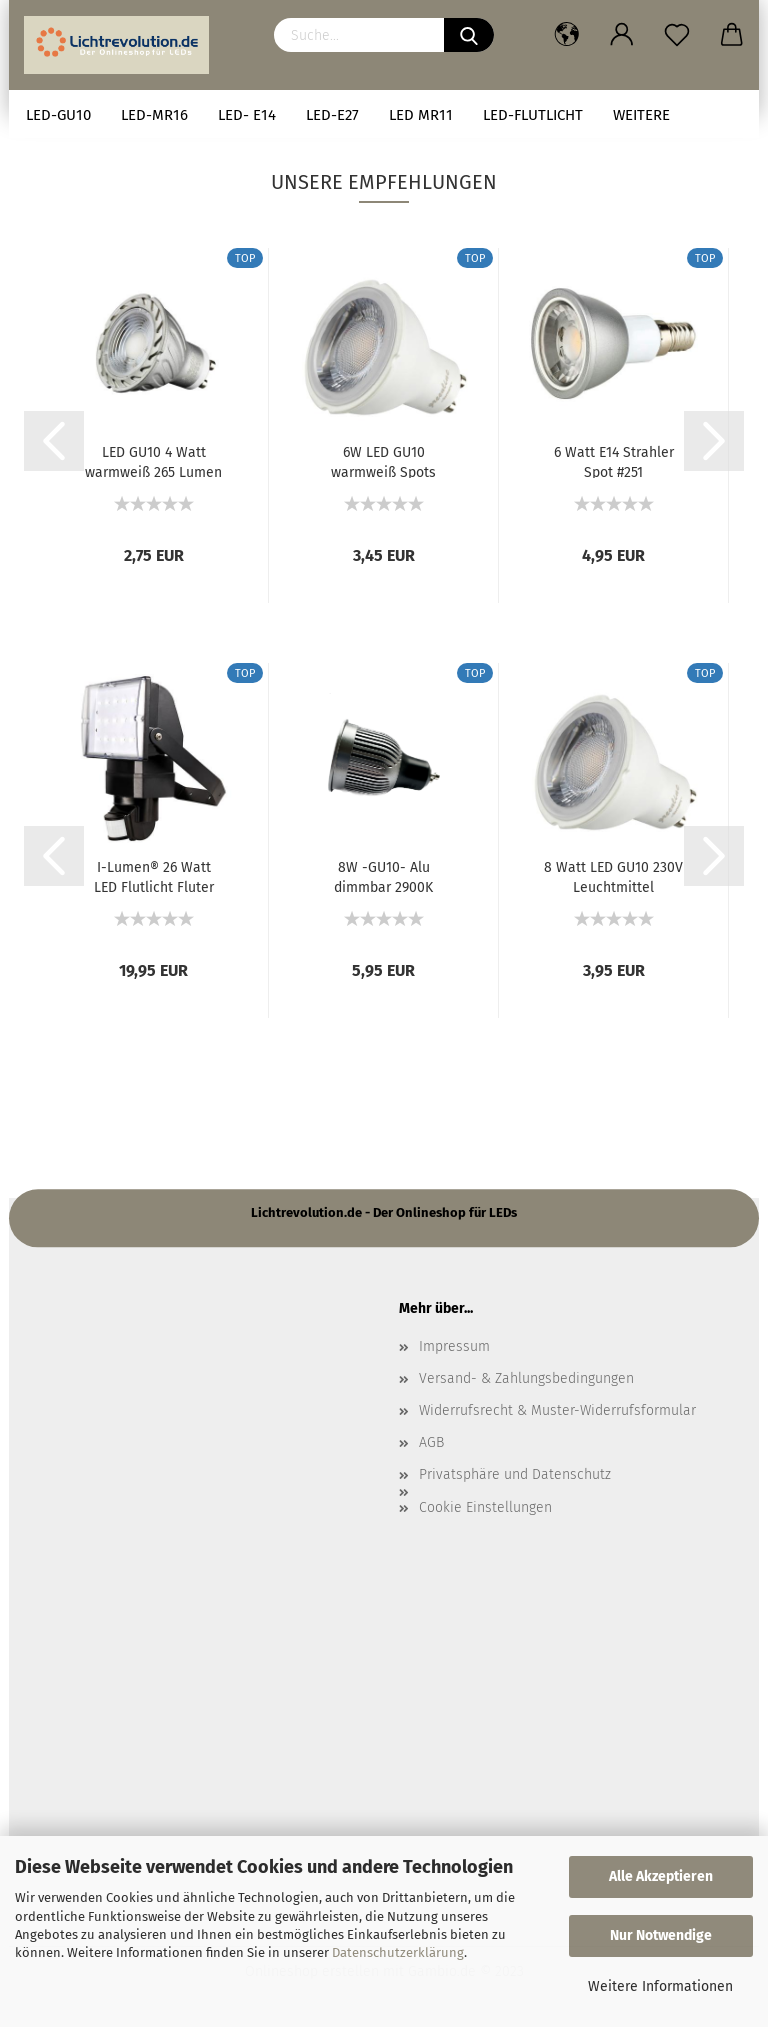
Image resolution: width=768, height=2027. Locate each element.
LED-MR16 (154, 115)
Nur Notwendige (661, 1935)
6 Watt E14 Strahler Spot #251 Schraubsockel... (614, 461)
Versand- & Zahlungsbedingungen (526, 1378)
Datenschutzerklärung (398, 1952)
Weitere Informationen (660, 1986)
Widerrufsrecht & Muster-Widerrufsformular (557, 1410)
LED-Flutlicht (533, 115)
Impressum (454, 1346)
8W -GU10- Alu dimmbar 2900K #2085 (383, 876)
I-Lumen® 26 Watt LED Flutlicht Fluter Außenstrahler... (154, 876)
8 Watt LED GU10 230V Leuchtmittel (613, 876)
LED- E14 (247, 115)
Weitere (641, 115)
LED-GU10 (58, 115)
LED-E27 (332, 115)
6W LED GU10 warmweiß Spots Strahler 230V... (383, 461)
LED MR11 (421, 115)
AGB (431, 1442)
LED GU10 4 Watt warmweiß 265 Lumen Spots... (153, 461)
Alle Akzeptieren (661, 1876)
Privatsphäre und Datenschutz (515, 1474)
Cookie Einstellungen (485, 1507)
